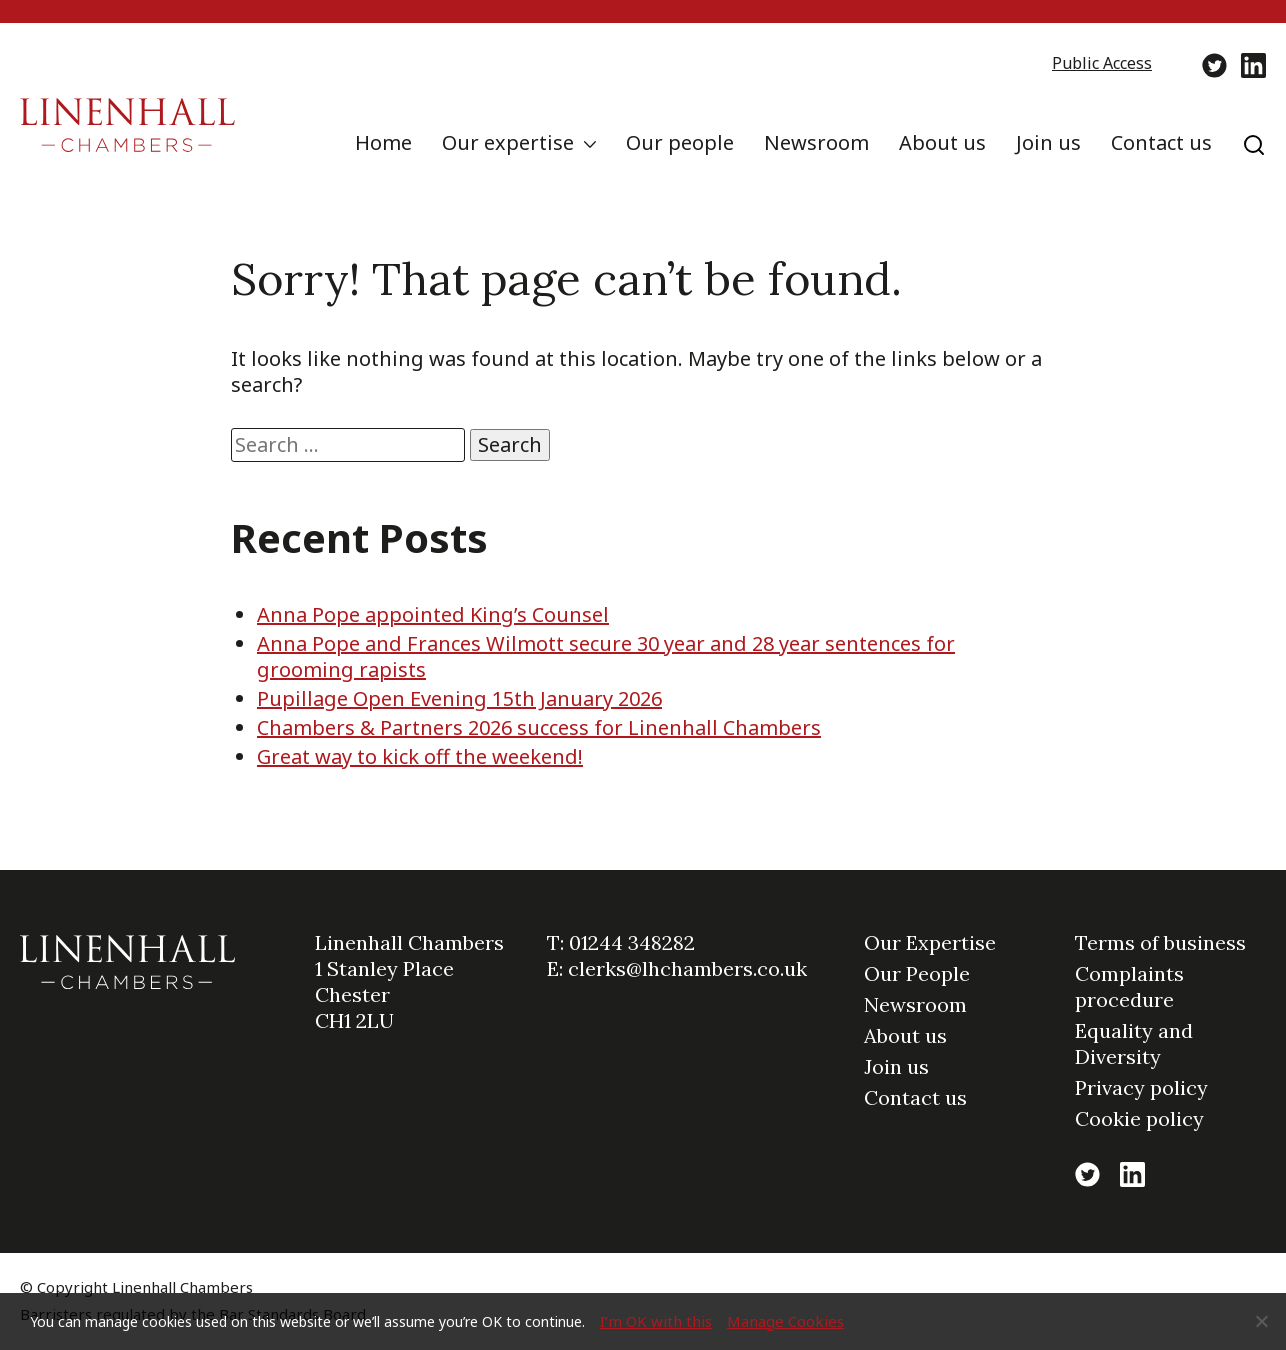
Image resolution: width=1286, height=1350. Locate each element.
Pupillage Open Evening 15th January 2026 (459, 698)
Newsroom (816, 142)
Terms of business (1160, 942)
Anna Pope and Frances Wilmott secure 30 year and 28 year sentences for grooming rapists (606, 656)
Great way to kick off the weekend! (420, 756)
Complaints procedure (1129, 986)
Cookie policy (1139, 1118)
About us (942, 142)
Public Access (1102, 63)
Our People (917, 973)
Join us (1048, 142)
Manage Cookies (785, 1321)
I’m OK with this (656, 1321)
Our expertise (508, 142)
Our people (680, 142)
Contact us (1161, 142)
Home (383, 142)
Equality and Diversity (1134, 1043)
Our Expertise (930, 942)
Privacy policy (1141, 1087)
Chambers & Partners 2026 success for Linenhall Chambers (539, 727)
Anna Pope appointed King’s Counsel (433, 614)
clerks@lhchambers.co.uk (687, 968)
